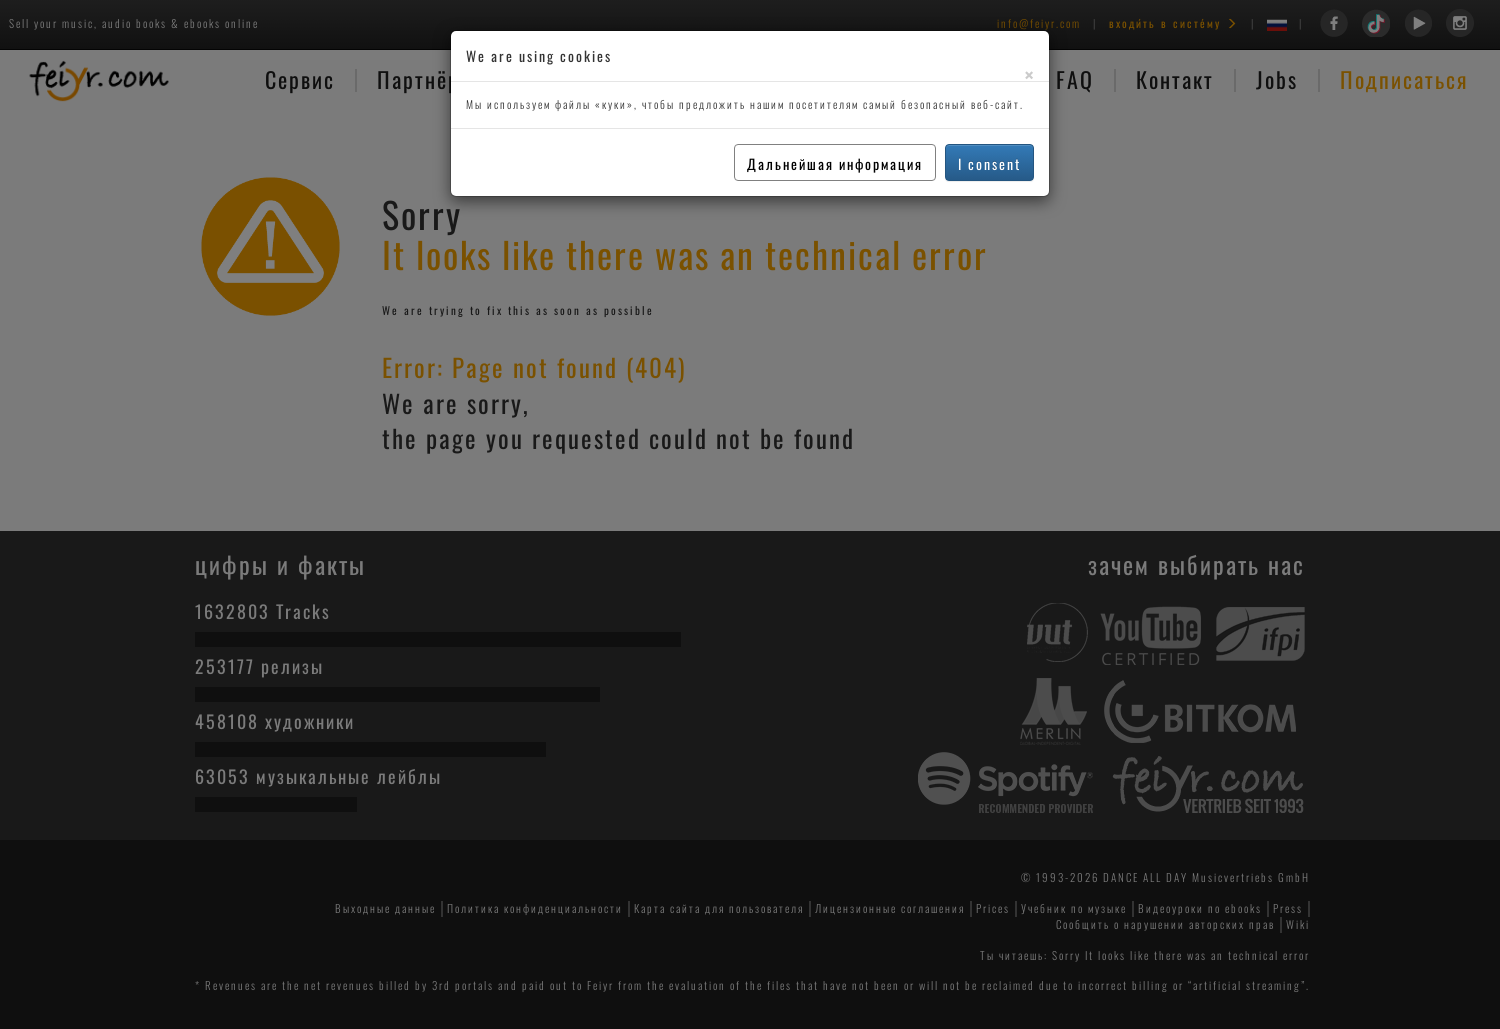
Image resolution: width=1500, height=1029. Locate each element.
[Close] (1029, 74)
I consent (989, 163)
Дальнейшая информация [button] (835, 163)
